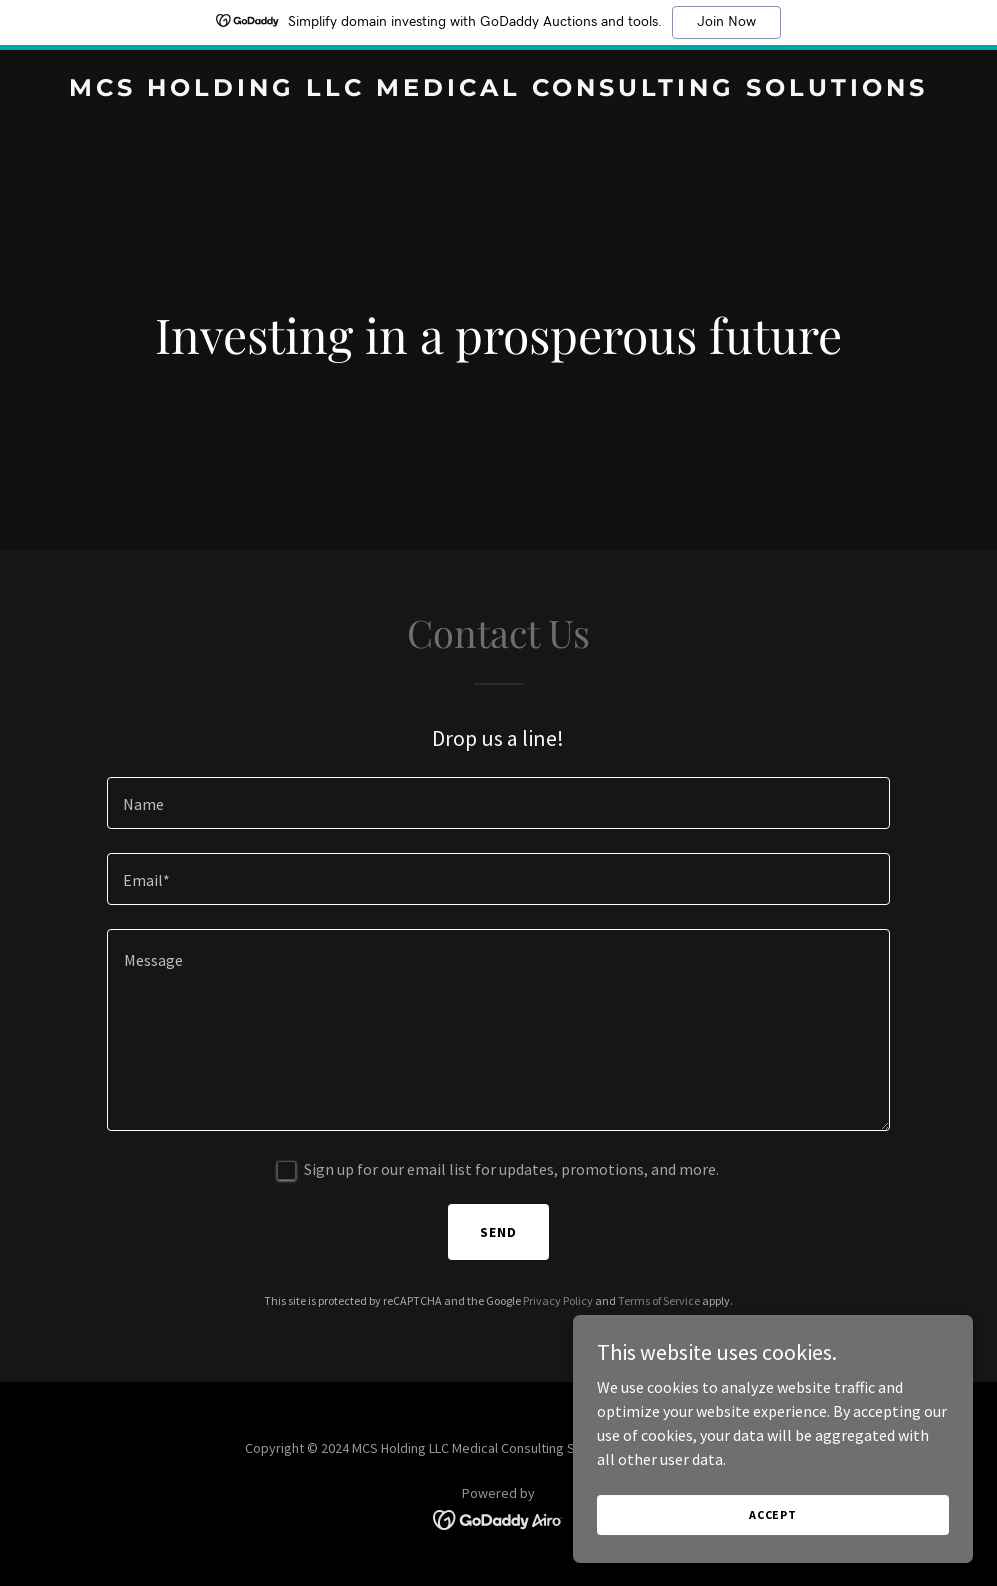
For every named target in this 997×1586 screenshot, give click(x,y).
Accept (773, 1514)
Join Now (726, 22)
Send (498, 1232)
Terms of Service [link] (659, 1300)
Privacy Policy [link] (558, 1300)
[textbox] (498, 803)
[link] (498, 90)
